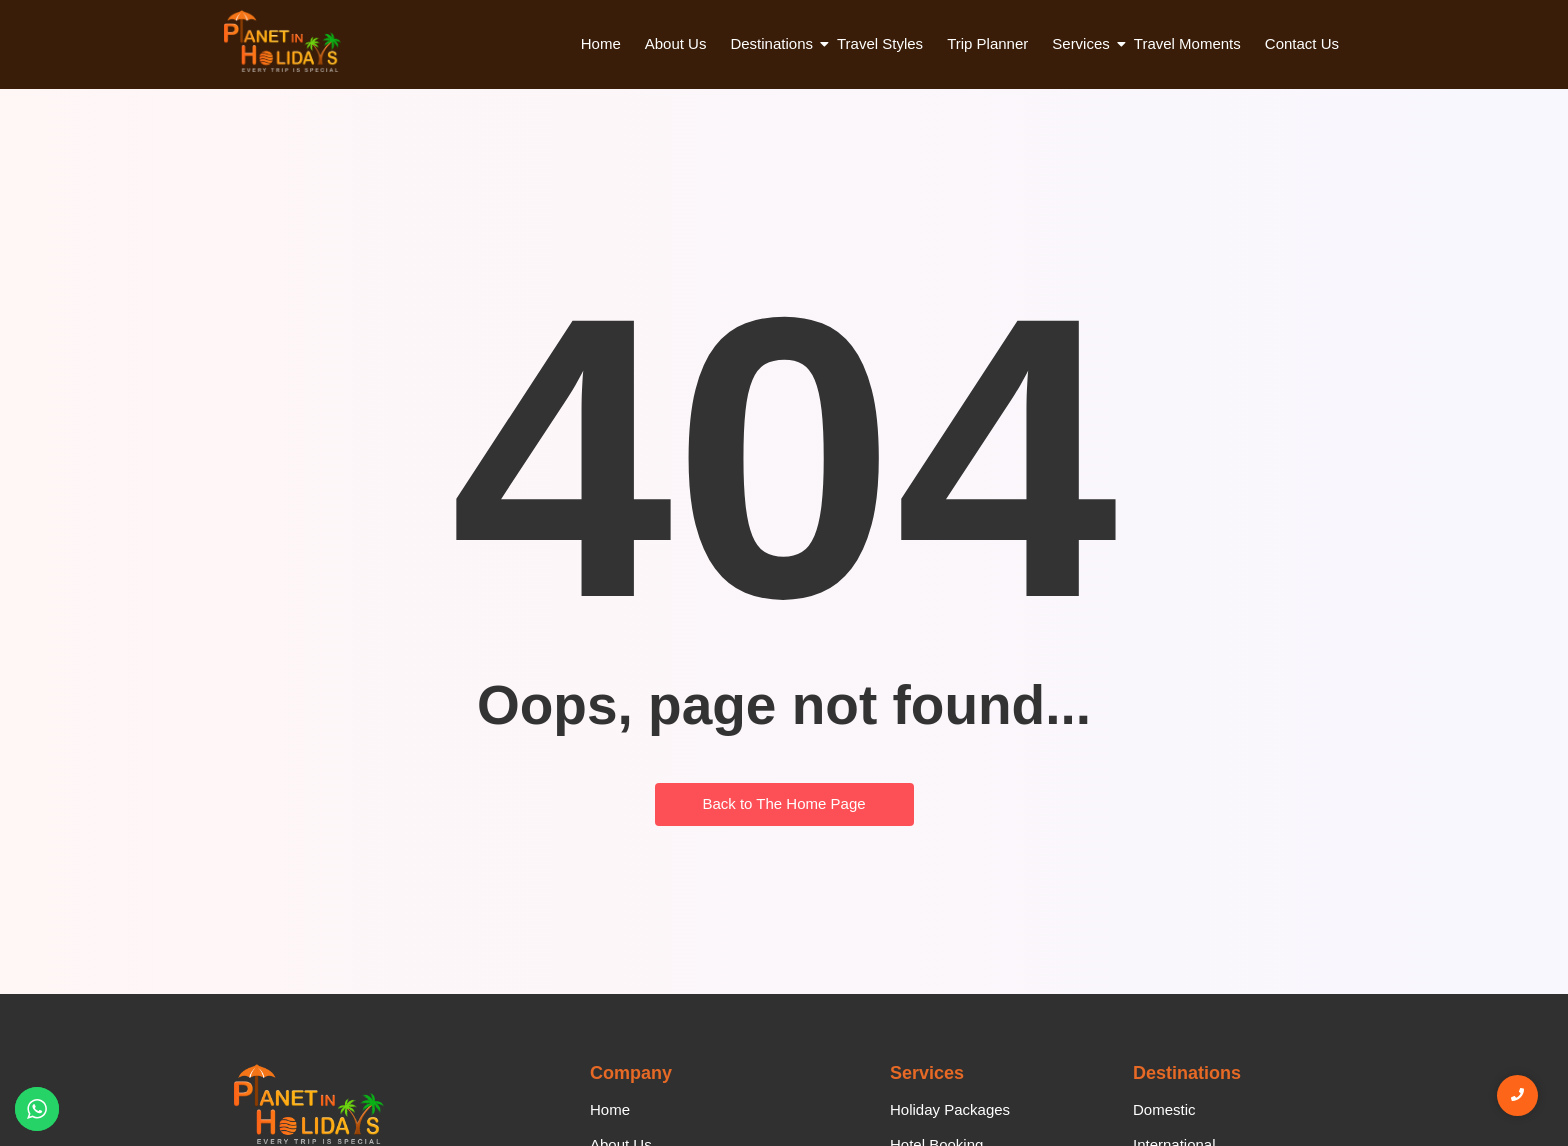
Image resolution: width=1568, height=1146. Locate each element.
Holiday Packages (950, 1109)
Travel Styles (880, 43)
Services (1083, 43)
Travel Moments (1187, 43)
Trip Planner (987, 43)
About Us (676, 43)
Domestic (1164, 1109)
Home (601, 43)
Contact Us (1302, 43)
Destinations (774, 43)
